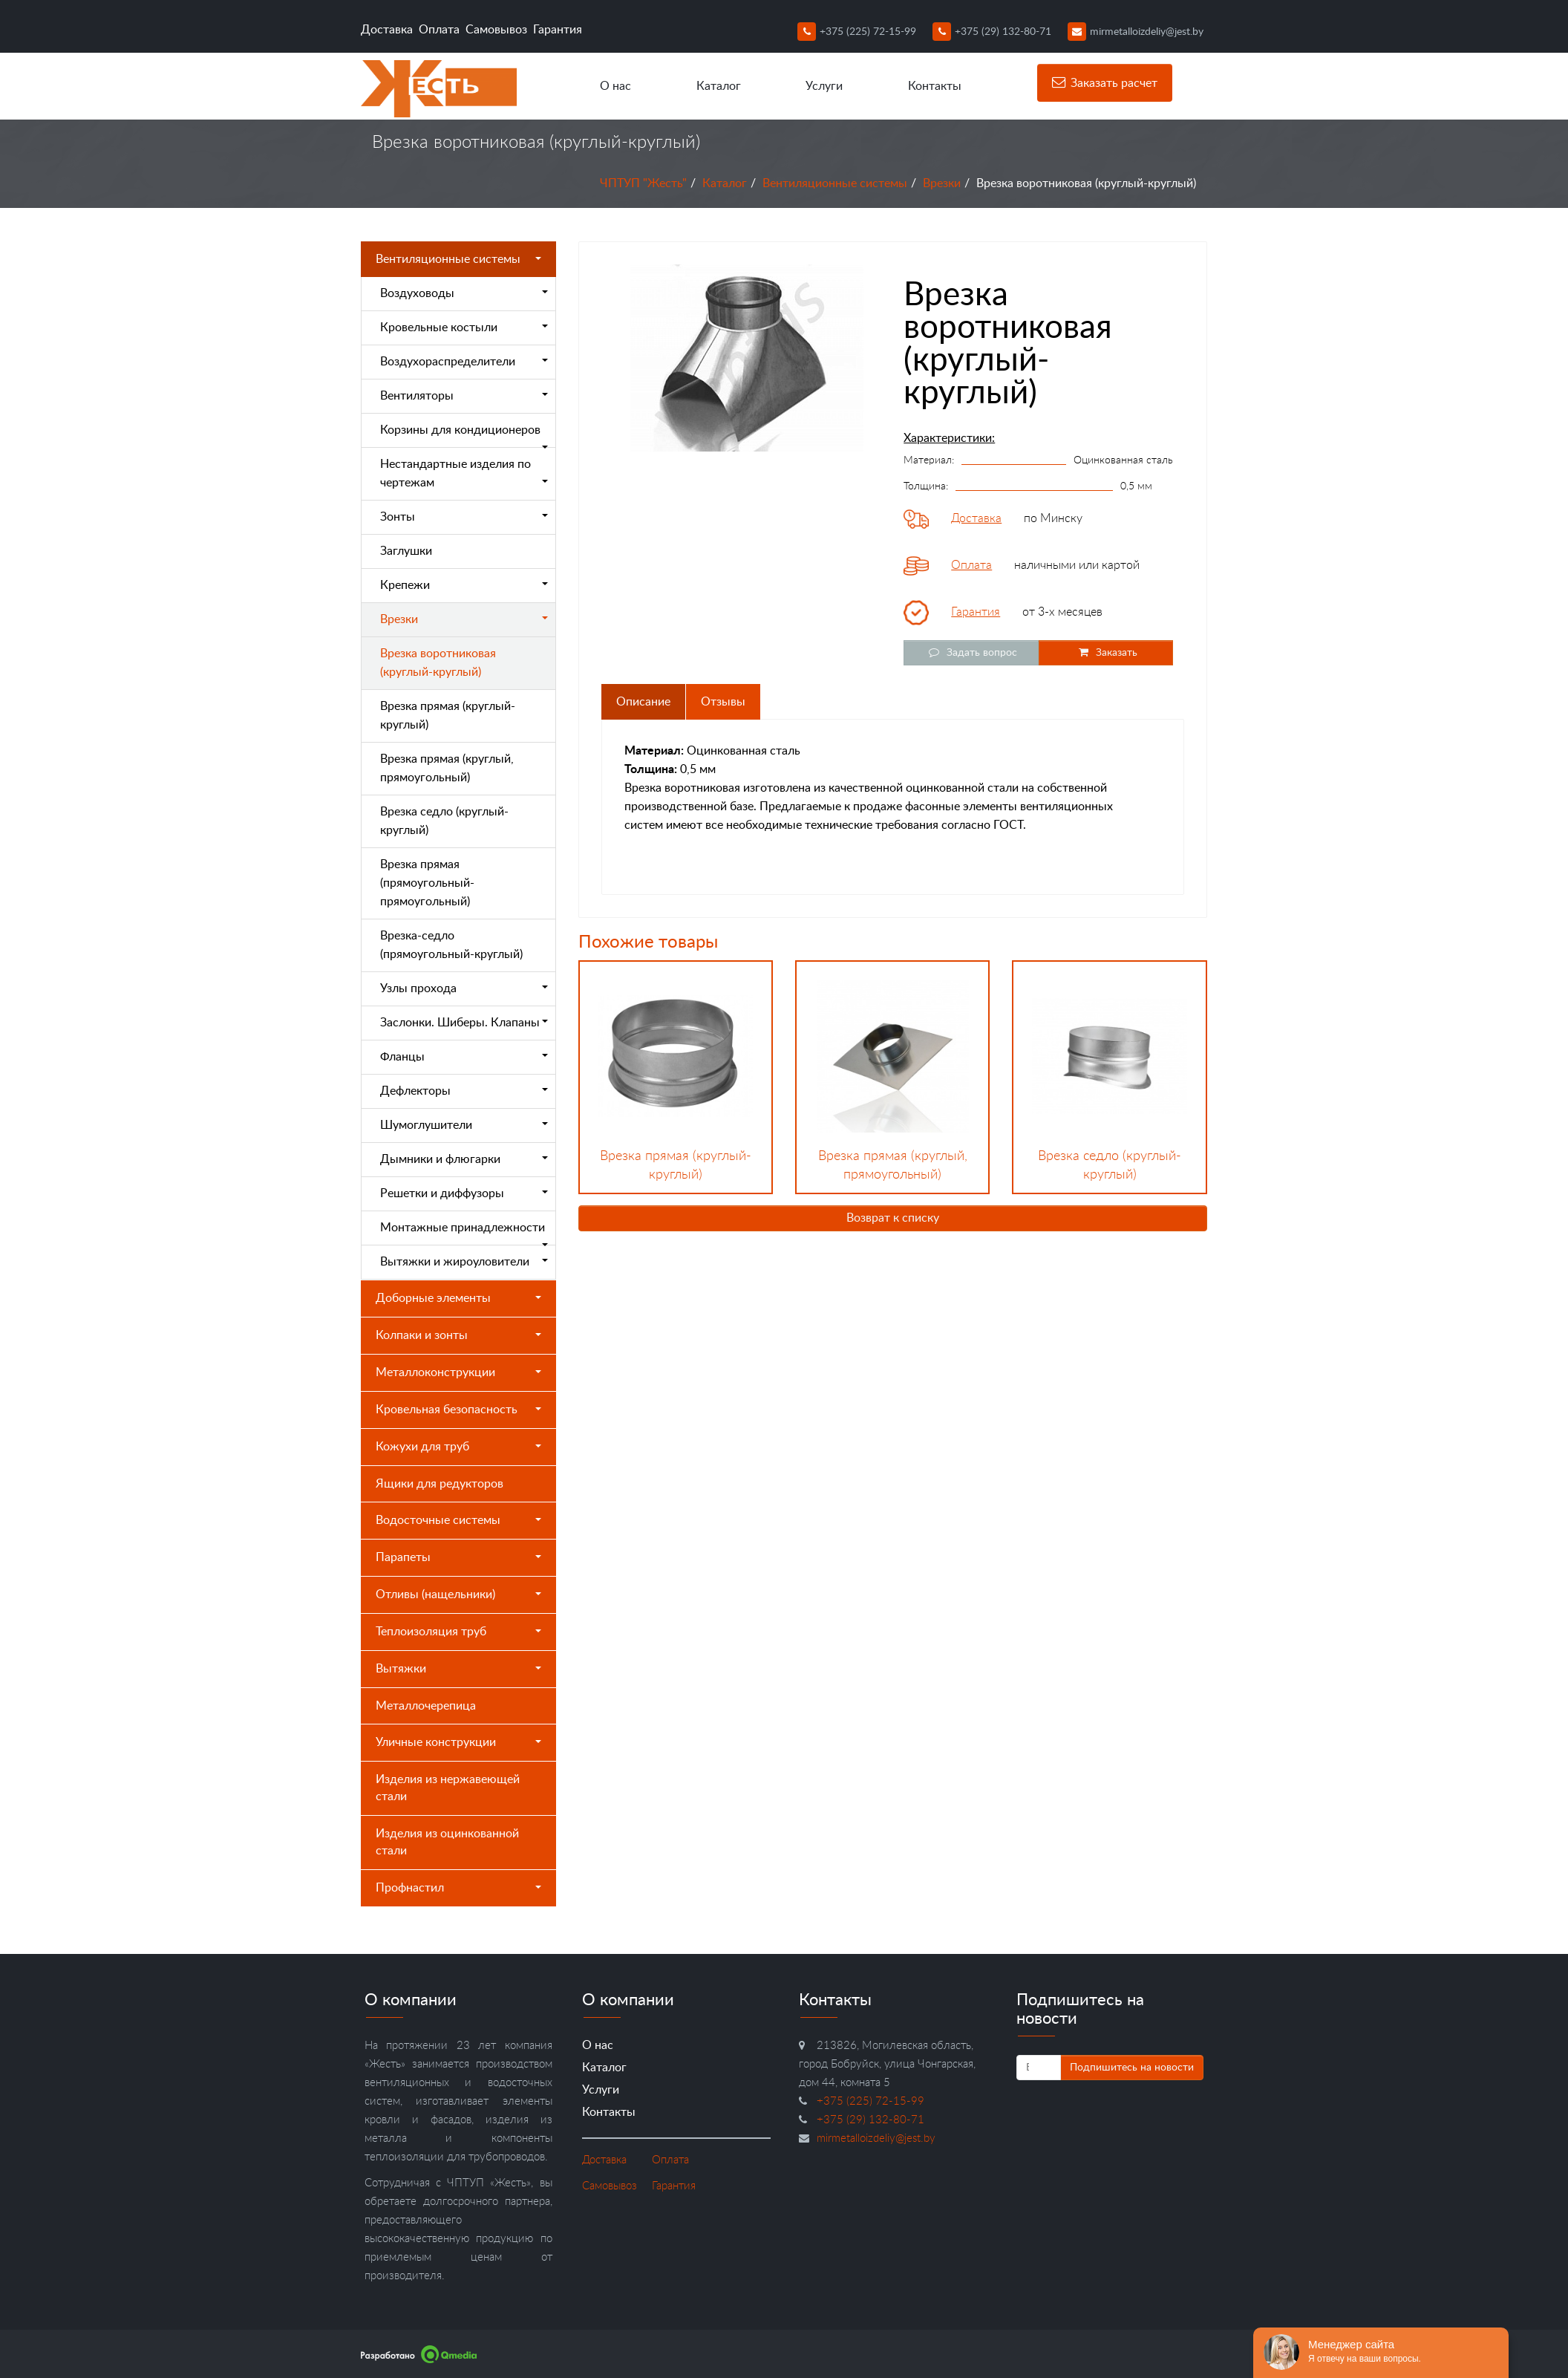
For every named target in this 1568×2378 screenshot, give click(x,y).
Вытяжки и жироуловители (464, 1262)
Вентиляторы (464, 396)
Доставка (387, 30)
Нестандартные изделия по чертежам (464, 473)
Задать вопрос (971, 652)
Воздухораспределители (464, 362)
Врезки (942, 183)
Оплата (439, 30)
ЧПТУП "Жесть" (643, 183)
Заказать (1105, 652)
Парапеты (458, 1557)
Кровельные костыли (464, 327)
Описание (643, 702)
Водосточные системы (458, 1520)
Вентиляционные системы (834, 183)
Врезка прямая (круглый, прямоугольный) (447, 768)
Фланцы (464, 1057)
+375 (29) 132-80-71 (991, 32)
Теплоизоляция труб (458, 1632)
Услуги (824, 86)
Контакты (934, 86)
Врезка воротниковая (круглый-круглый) (438, 663)
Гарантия (557, 30)
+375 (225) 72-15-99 (856, 32)
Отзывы (723, 702)
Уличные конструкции (458, 1742)
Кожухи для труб (458, 1447)
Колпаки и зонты (458, 1335)
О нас (615, 86)
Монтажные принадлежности (464, 1233)
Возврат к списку (892, 1218)
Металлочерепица (426, 1706)
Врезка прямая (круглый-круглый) (447, 715)
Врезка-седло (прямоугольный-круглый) (451, 945)
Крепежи (464, 585)
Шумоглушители (464, 1125)
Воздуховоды (464, 293)
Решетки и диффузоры (464, 1193)
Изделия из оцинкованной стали (447, 1842)
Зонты (464, 517)
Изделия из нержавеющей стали (448, 1787)
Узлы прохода (464, 988)
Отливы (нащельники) (458, 1594)
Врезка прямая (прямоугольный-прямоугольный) (427, 883)
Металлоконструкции (458, 1372)
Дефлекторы (464, 1091)
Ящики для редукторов (439, 1484)
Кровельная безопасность (458, 1410)
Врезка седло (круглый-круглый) (444, 821)
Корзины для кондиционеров (464, 436)
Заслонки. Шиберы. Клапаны (464, 1023)
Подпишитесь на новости (1132, 2067)
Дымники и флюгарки (464, 1159)
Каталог (718, 86)
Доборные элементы (458, 1298)
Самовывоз (496, 30)
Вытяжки (458, 1669)
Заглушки (406, 551)
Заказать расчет (1104, 82)
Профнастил (458, 1888)
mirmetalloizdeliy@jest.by (1135, 32)
